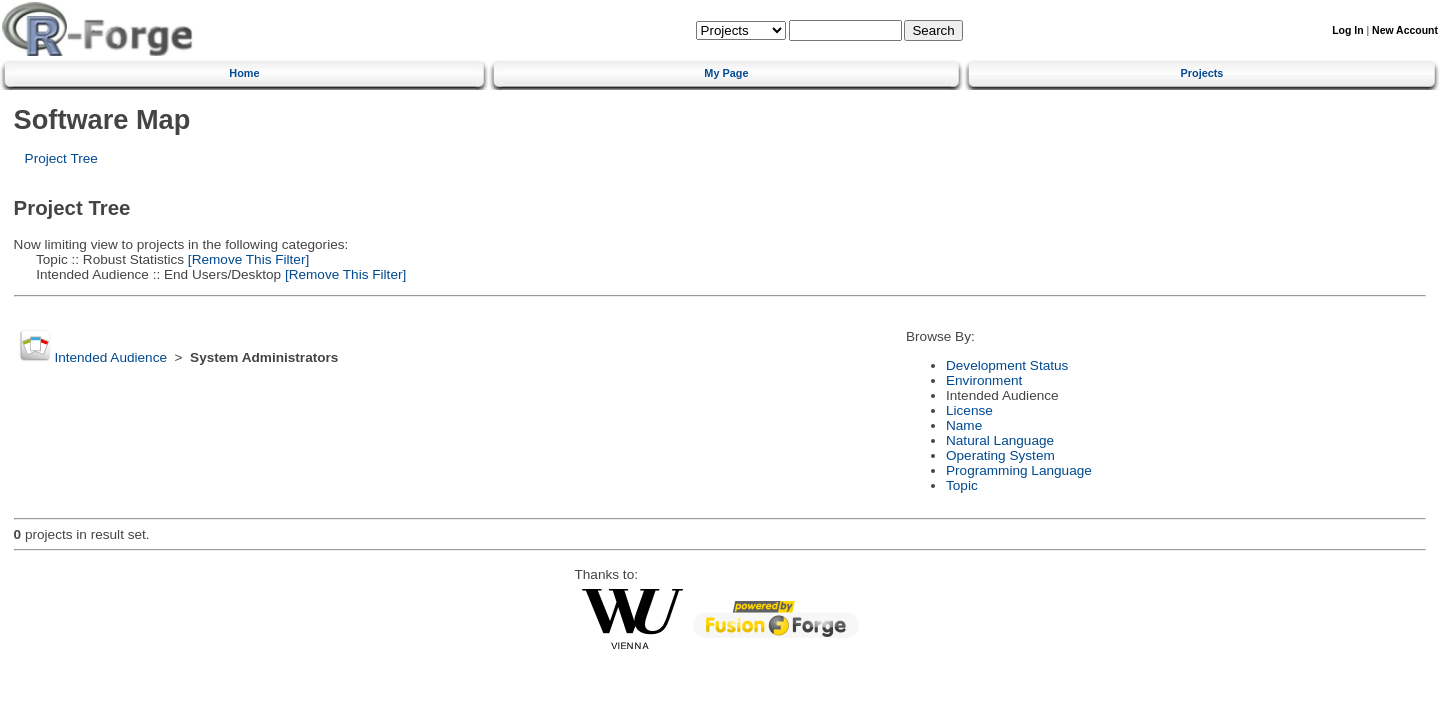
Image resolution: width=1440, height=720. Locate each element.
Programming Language (1019, 470)
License (969, 410)
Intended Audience (110, 357)
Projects (1202, 73)
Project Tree (61, 158)
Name (964, 425)
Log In (1347, 30)
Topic (962, 485)
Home (244, 73)
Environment (984, 380)
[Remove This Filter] (246, 259)
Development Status (1007, 365)
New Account (1405, 30)
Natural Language (1000, 440)
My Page (726, 73)
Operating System (1000, 455)
